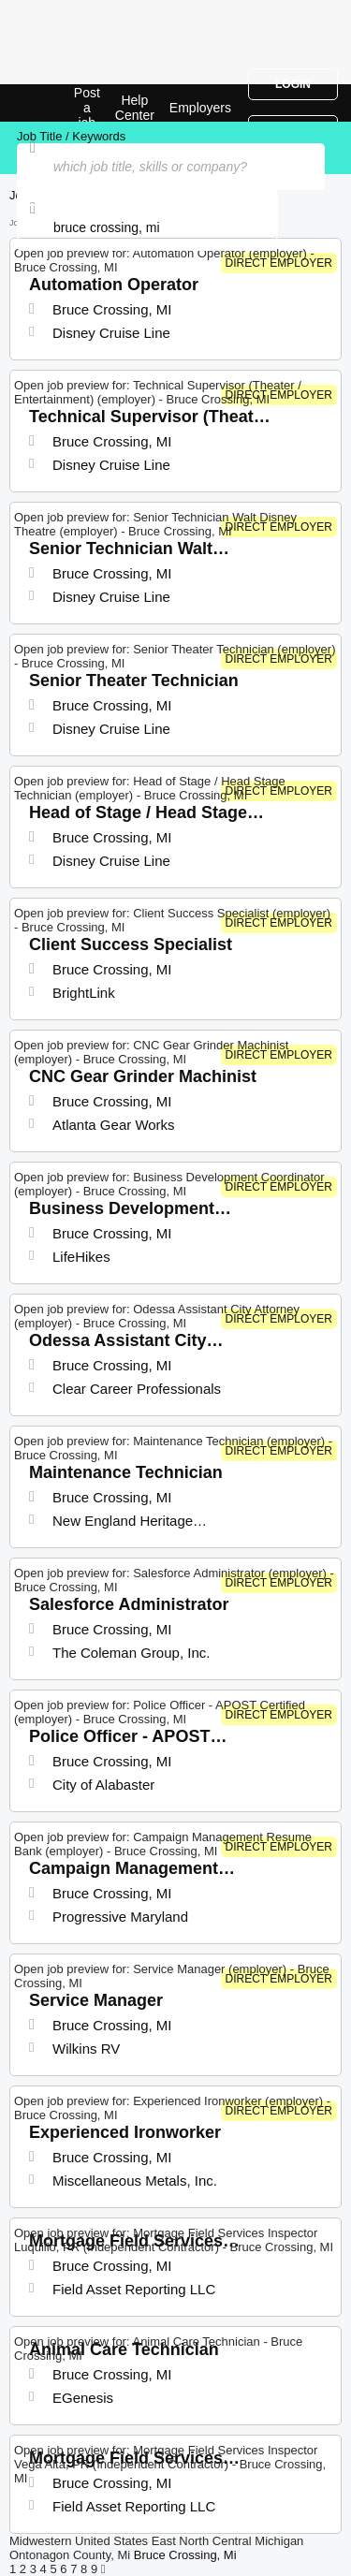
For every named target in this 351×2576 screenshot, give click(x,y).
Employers (200, 107)
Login (293, 84)
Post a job (87, 107)
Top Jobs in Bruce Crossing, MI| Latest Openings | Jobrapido (61, 103)
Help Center (134, 108)
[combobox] (147, 227)
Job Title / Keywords (71, 136)
